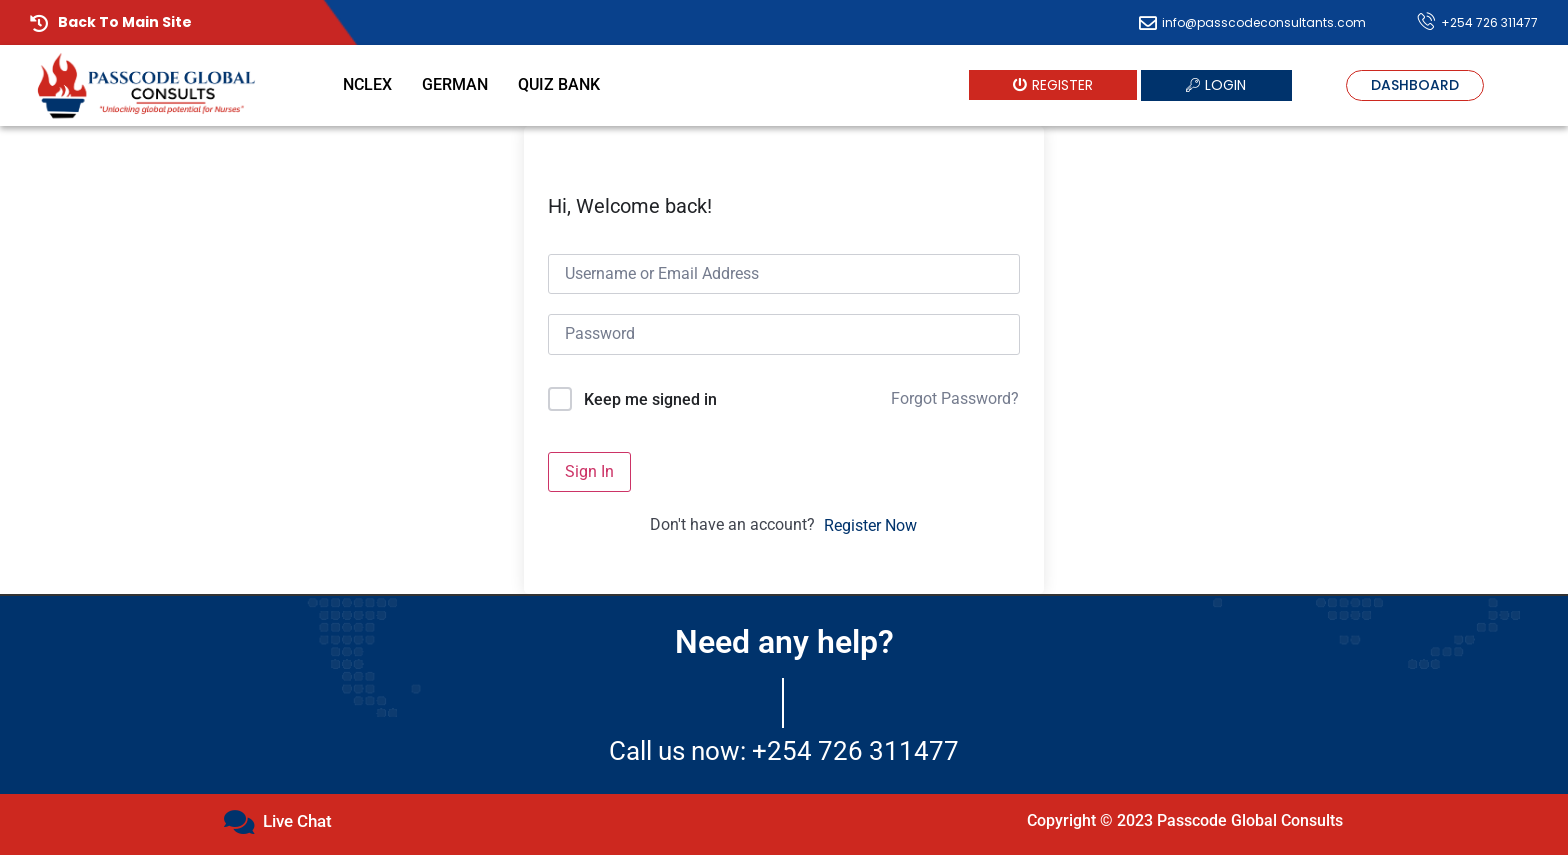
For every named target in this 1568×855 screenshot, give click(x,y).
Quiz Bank (559, 84)
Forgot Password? (955, 398)
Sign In (589, 471)
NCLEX (367, 84)
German (455, 84)
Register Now (870, 525)
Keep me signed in (650, 399)
